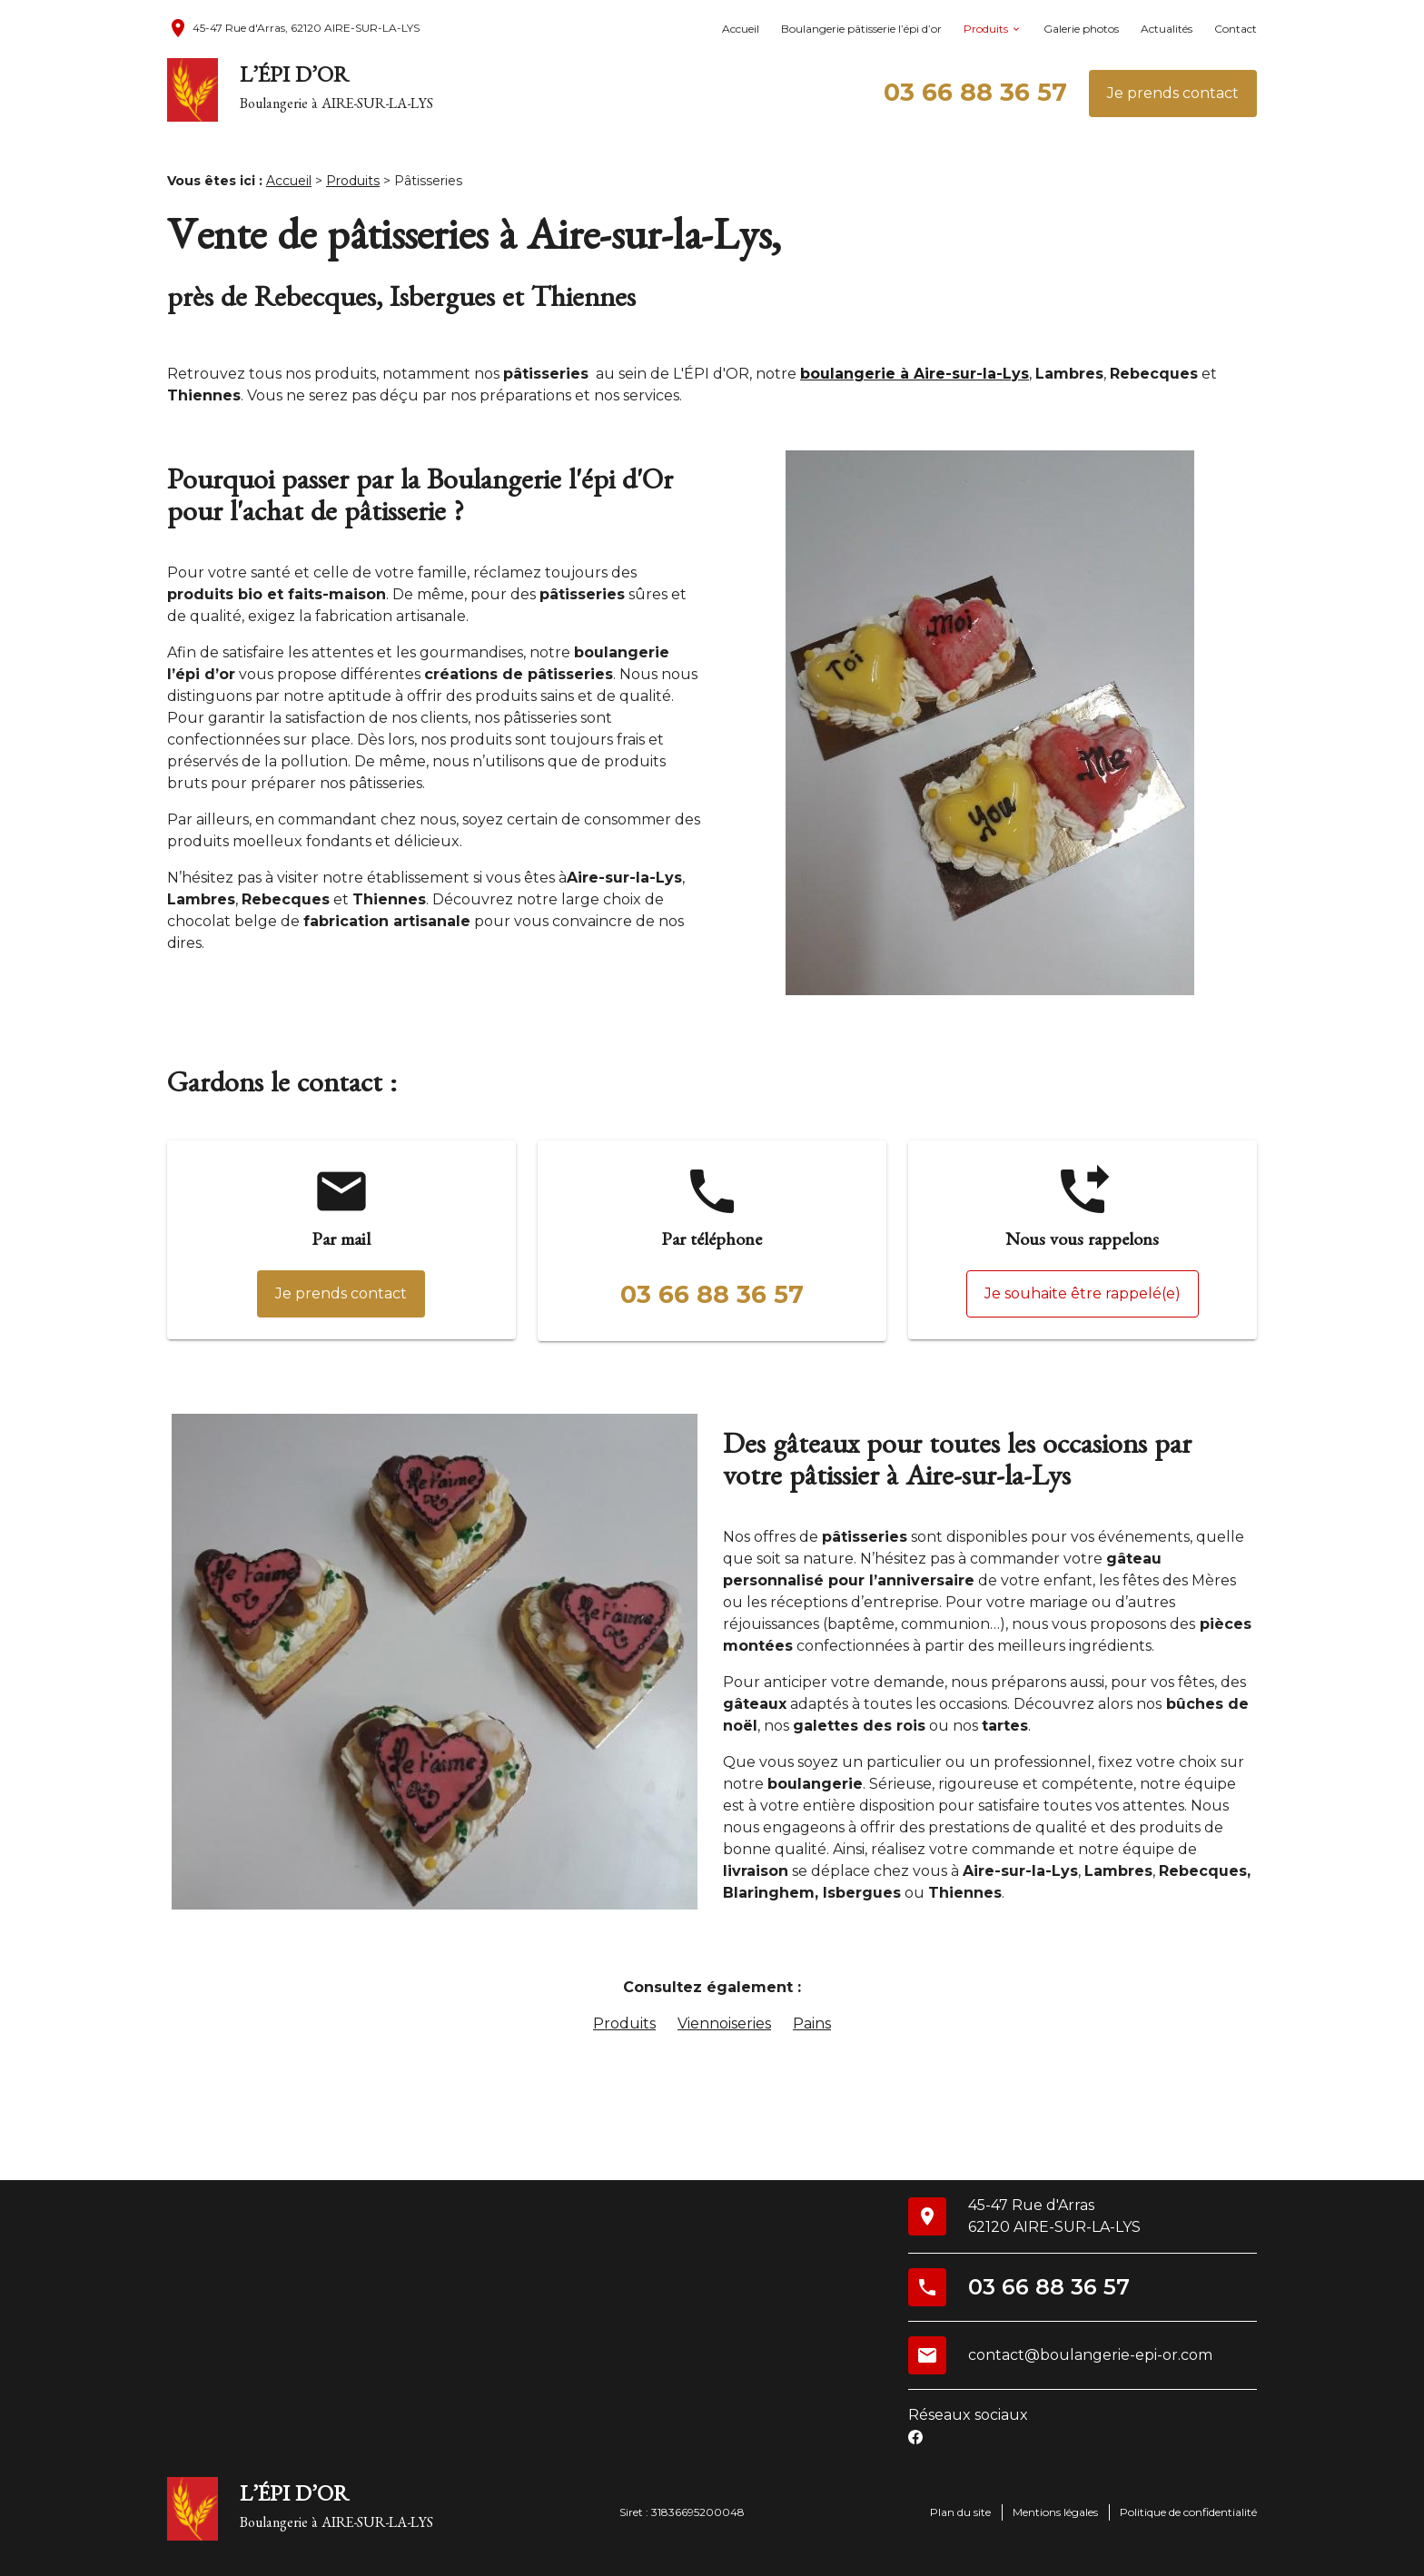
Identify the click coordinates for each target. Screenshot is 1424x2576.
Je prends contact (1173, 93)
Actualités (1166, 28)
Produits (986, 28)
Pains (812, 2023)
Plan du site (960, 2512)
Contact (1235, 28)
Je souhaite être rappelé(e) (1082, 1293)
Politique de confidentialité (1188, 2512)
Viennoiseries (724, 2023)
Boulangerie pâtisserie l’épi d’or (861, 28)
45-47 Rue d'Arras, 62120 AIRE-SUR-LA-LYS (293, 28)
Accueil (740, 28)
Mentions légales (1055, 2512)
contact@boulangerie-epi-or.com (1090, 2355)
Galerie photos (1081, 28)
